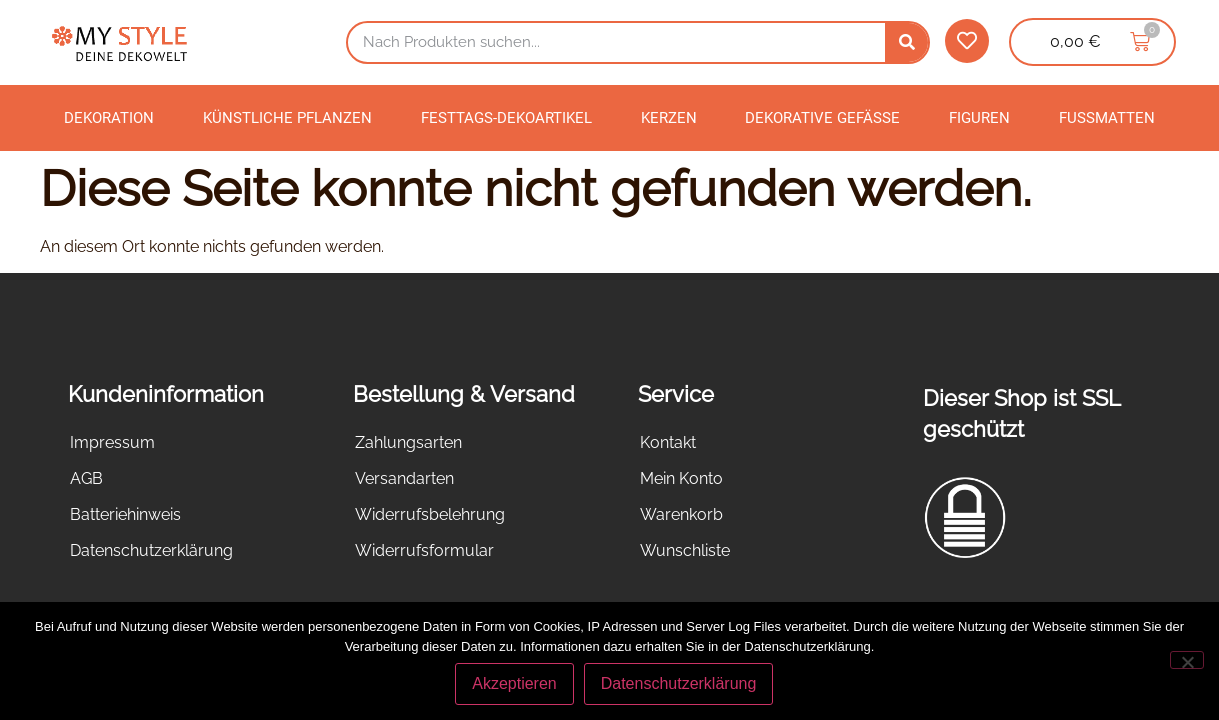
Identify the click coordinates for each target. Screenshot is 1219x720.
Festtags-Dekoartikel (506, 118)
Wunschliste (685, 550)
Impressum (112, 442)
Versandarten (404, 478)
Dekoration (109, 118)
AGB (86, 478)
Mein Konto (681, 478)
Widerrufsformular (424, 550)
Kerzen (669, 118)
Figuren (979, 118)
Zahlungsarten (408, 442)
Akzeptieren (514, 683)
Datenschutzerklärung (151, 550)
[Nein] (1187, 660)
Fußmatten (1107, 118)
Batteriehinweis (125, 514)
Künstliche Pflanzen (287, 118)
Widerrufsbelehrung (430, 514)
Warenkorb (681, 514)
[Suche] (906, 42)
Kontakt (668, 442)
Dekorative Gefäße (822, 118)
